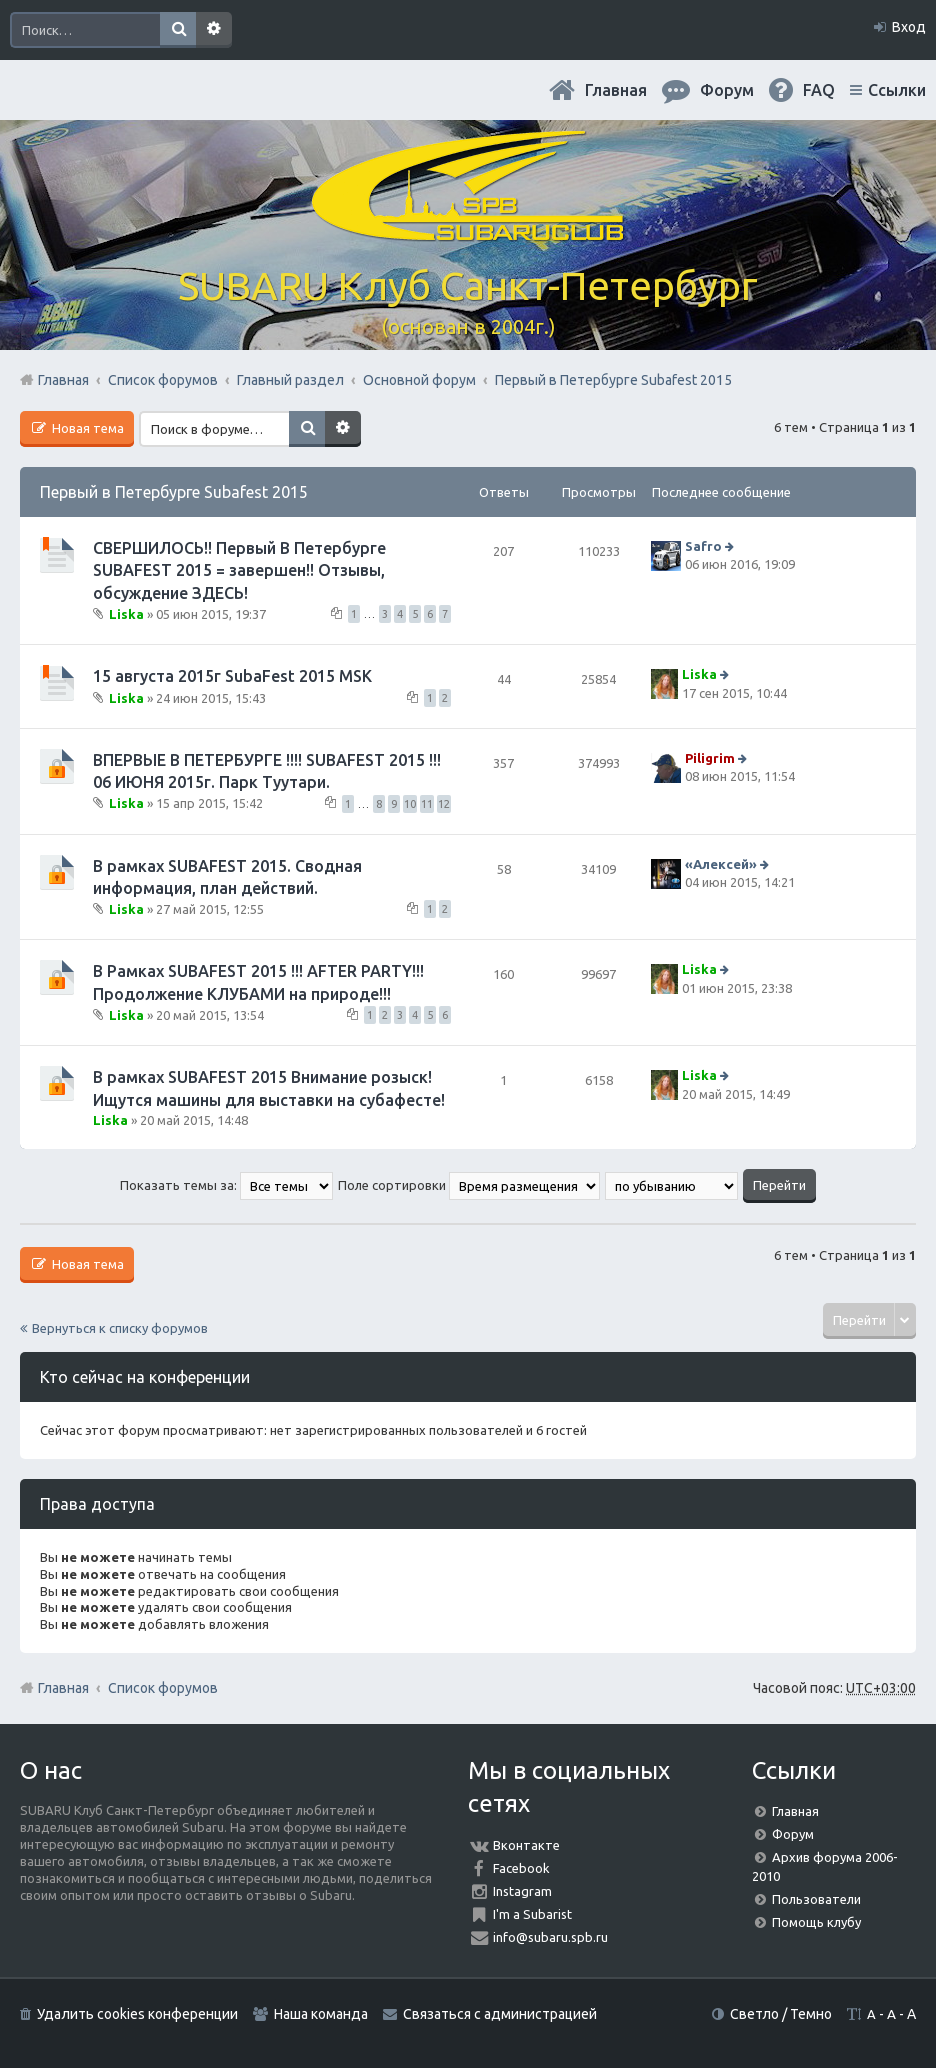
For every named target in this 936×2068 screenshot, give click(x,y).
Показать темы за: (226, 1185)
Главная (616, 90)
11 (427, 804)
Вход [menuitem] (909, 27)
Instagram (522, 1891)
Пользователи (816, 1899)
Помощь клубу (816, 1922)
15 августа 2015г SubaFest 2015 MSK (232, 676)
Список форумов (163, 1688)
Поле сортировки (469, 1185)
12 (444, 804)
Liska (126, 614)
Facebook (521, 1868)
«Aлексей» (721, 864)
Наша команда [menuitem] (321, 2014)
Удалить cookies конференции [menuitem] (137, 2014)
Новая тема (86, 428)
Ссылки (897, 90)
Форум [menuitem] (727, 90)
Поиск (178, 30)
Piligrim (710, 758)
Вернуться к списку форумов (120, 1328)
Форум (793, 1834)
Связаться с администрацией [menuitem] (500, 2014)
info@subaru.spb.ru (550, 1937)
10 (410, 804)
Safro (703, 546)
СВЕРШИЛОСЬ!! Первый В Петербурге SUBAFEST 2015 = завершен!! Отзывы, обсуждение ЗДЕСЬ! (239, 570)
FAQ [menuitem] (819, 90)
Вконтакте (526, 1845)
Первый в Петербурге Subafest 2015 (174, 492)
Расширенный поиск (214, 30)
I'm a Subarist (532, 1914)
